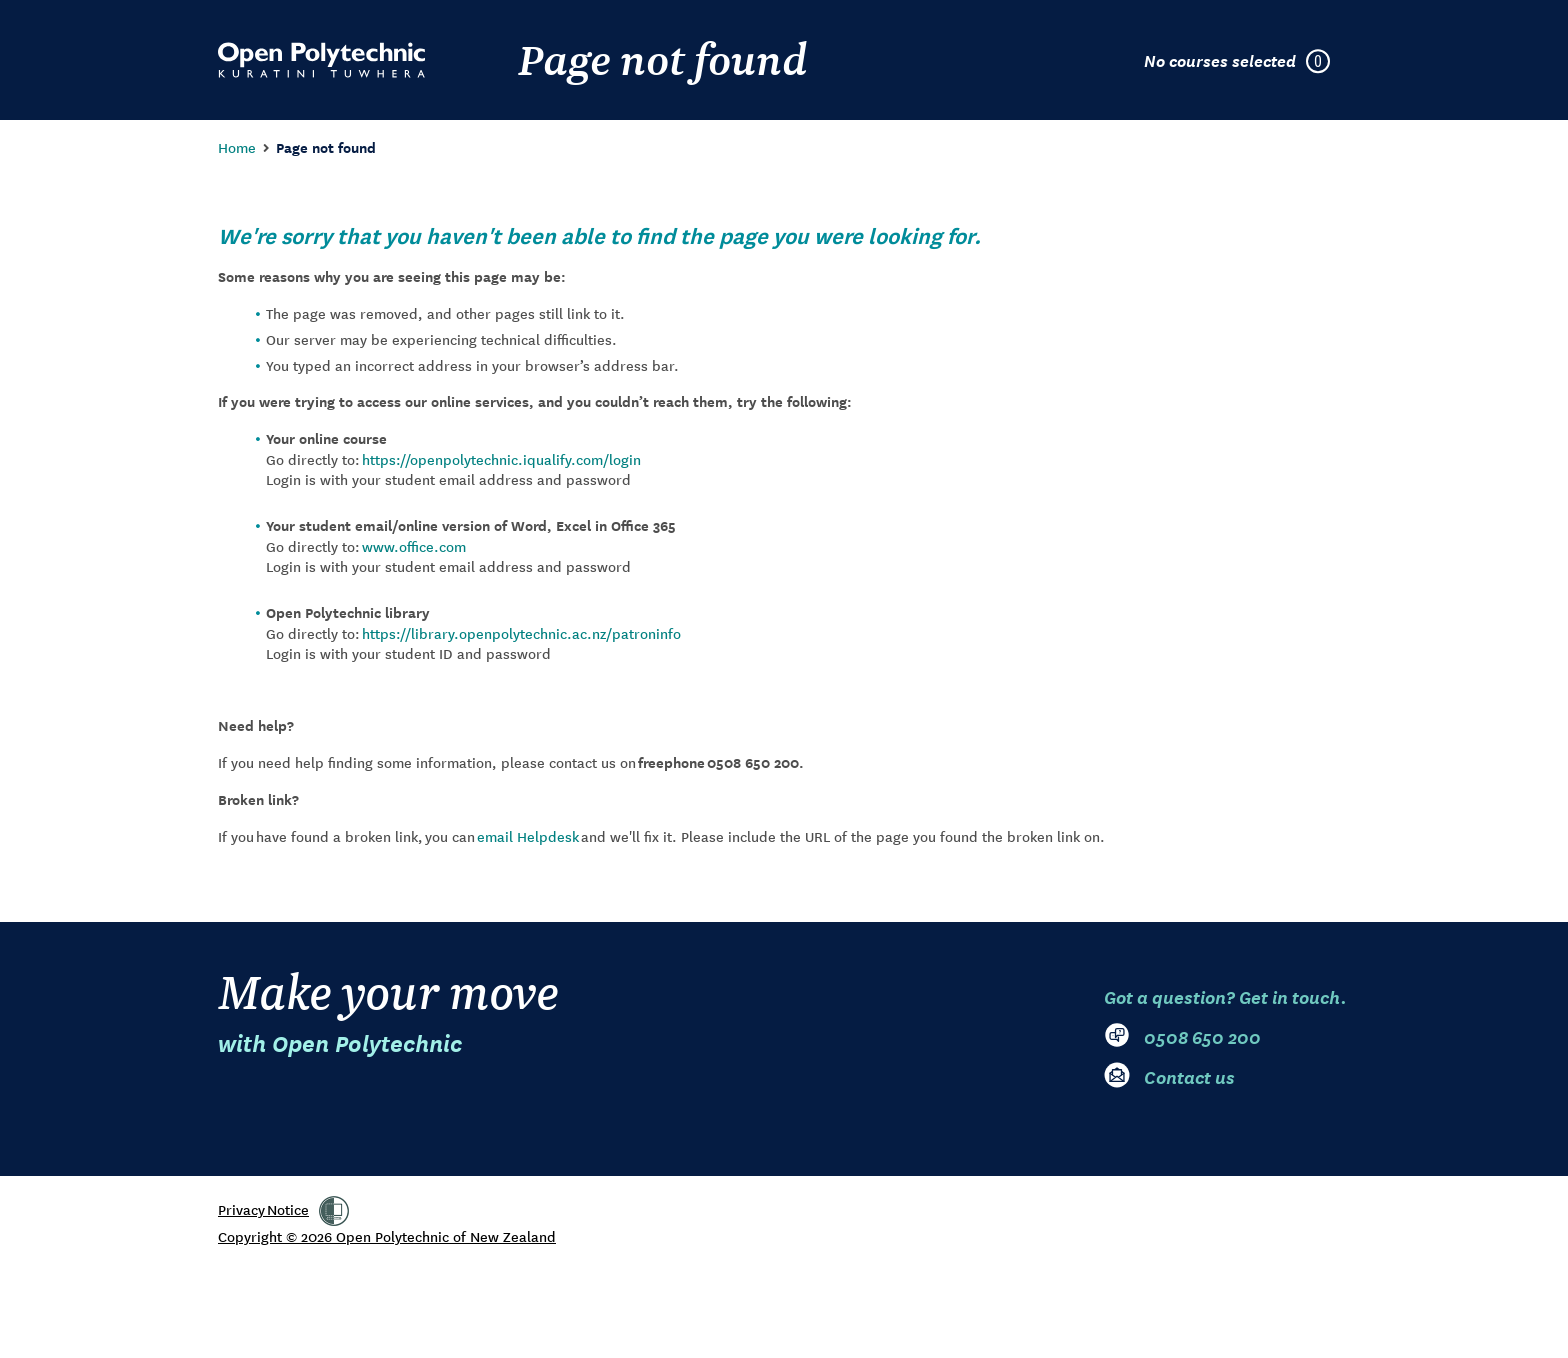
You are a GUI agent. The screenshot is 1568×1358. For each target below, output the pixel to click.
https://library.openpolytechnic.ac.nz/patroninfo (521, 633)
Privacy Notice (263, 1209)
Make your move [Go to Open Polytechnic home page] (388, 1011)
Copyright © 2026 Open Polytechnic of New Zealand (387, 1236)
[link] (334, 1211)
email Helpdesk (528, 836)
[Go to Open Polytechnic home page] (321, 60)
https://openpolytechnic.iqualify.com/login (501, 459)
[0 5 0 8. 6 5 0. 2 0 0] (1227, 1036)
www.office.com (414, 546)
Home (237, 147)
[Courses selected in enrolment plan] (1247, 60)
